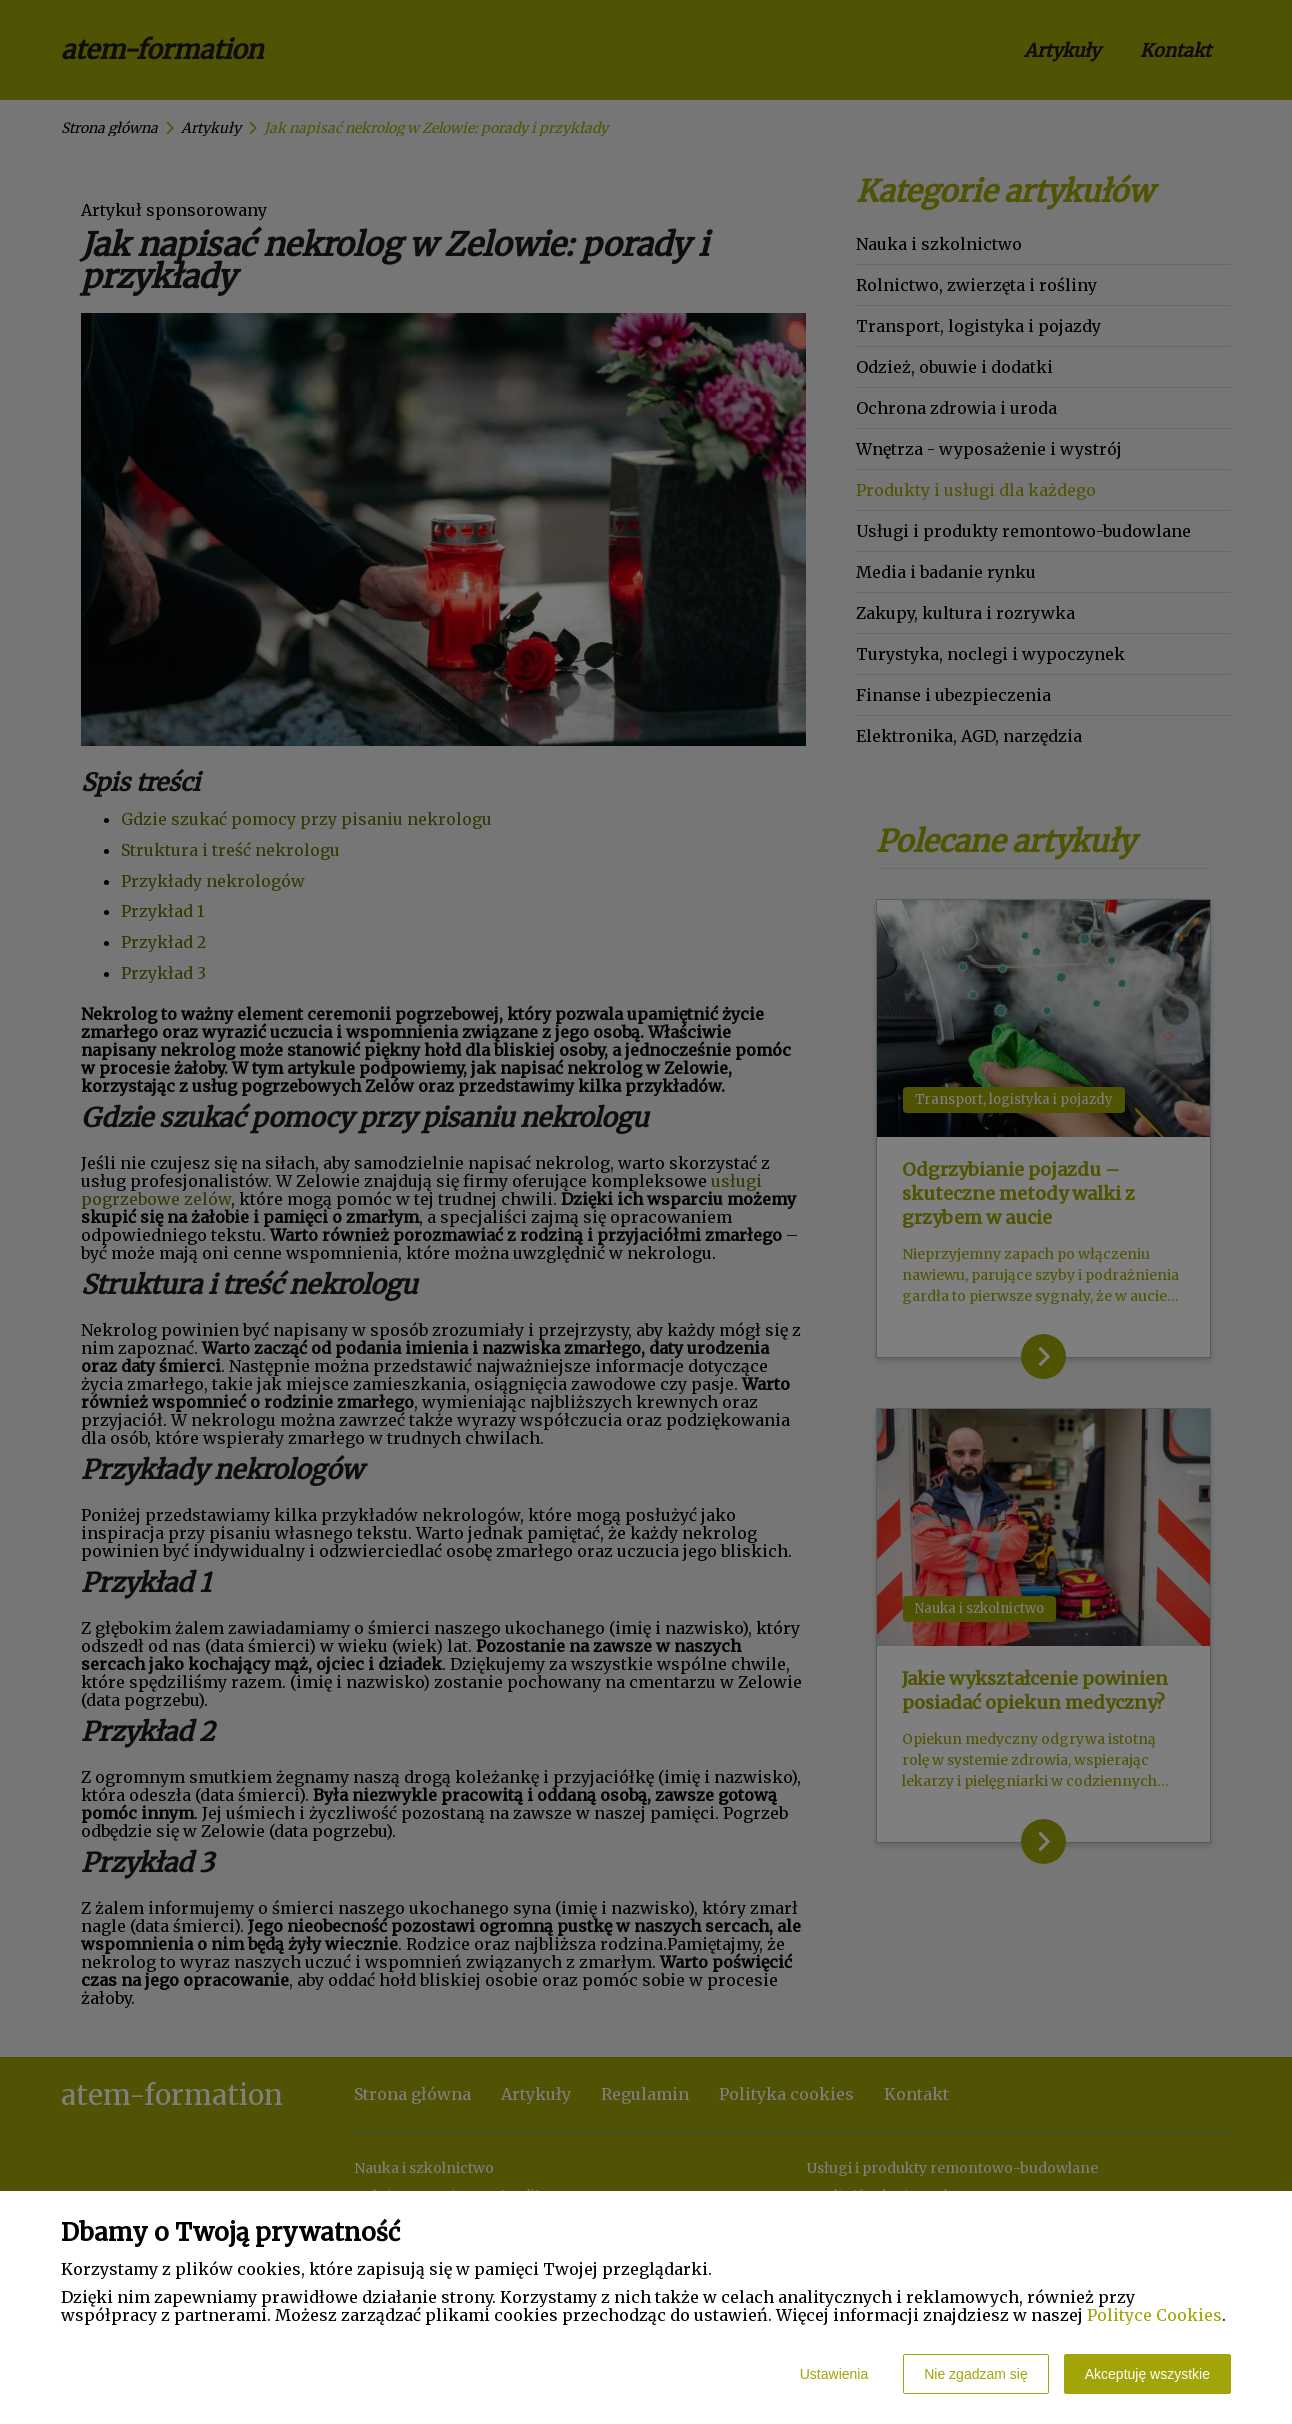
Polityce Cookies (1154, 2315)
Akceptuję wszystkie (1147, 2374)
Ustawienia (834, 2374)
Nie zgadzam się (976, 2374)
